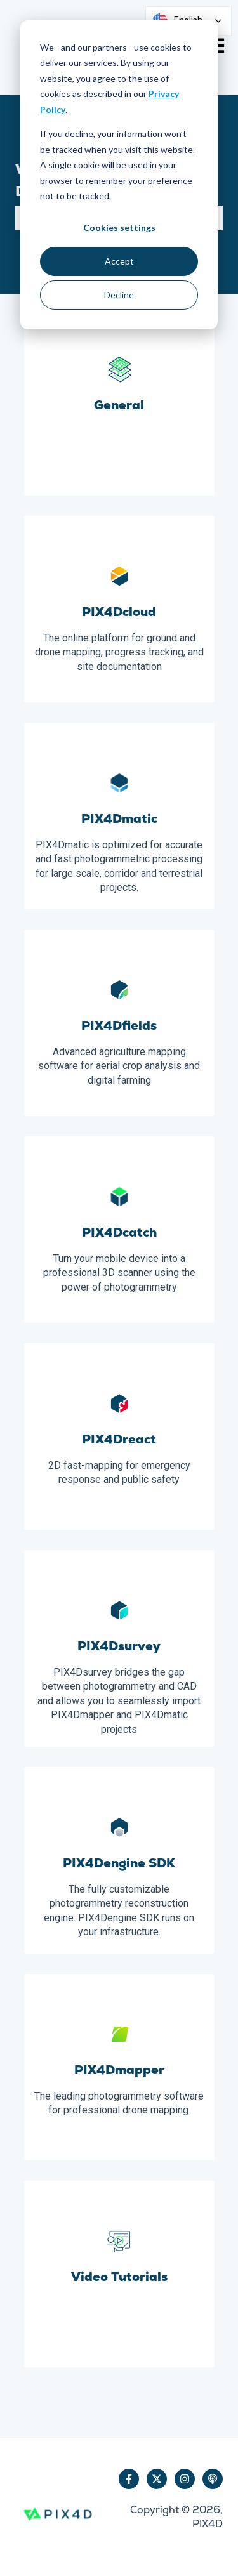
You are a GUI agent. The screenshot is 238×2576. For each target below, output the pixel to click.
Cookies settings (119, 227)
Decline (119, 294)
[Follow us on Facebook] (129, 2479)
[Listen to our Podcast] (212, 2479)
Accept (119, 261)
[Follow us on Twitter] (157, 2479)
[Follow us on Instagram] (185, 2479)
